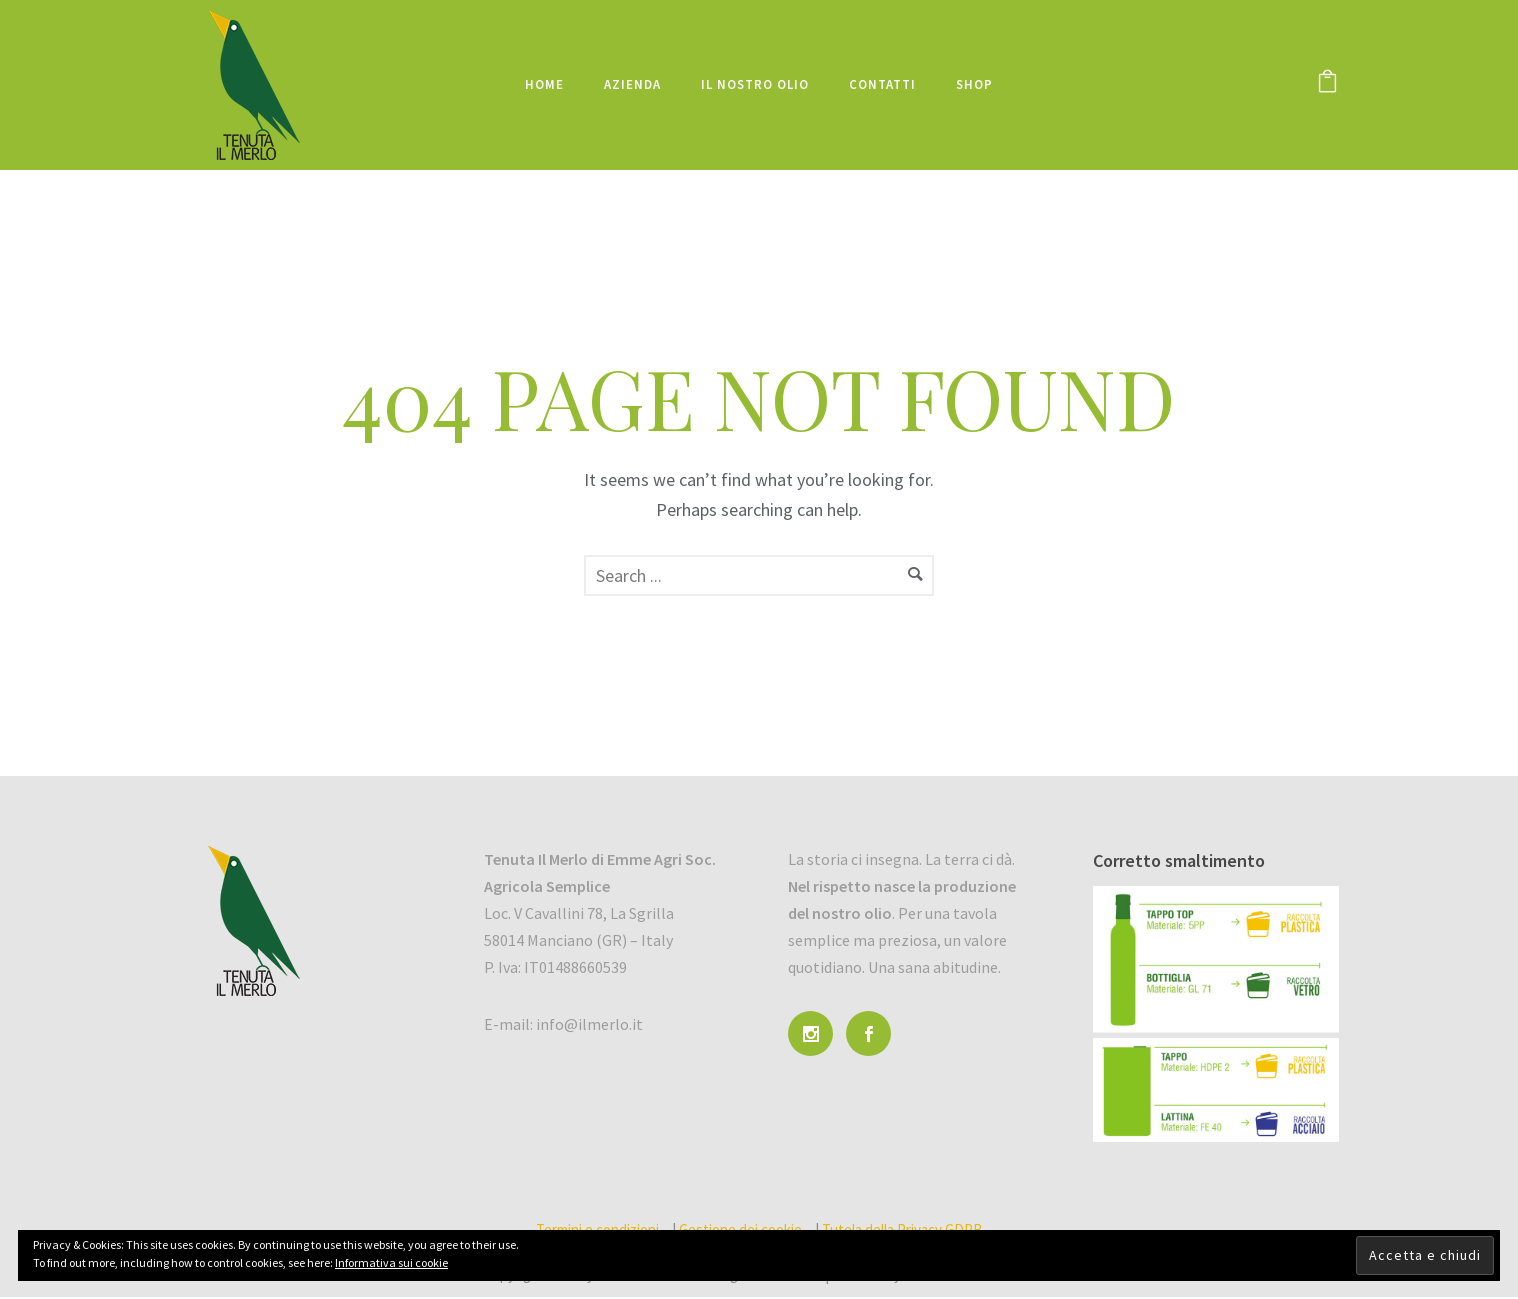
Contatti (882, 84)
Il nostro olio (755, 84)
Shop (974, 84)
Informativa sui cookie (391, 1262)
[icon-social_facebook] (873, 1033)
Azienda (632, 84)
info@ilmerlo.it (589, 1024)
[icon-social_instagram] (815, 1033)
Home (544, 84)
